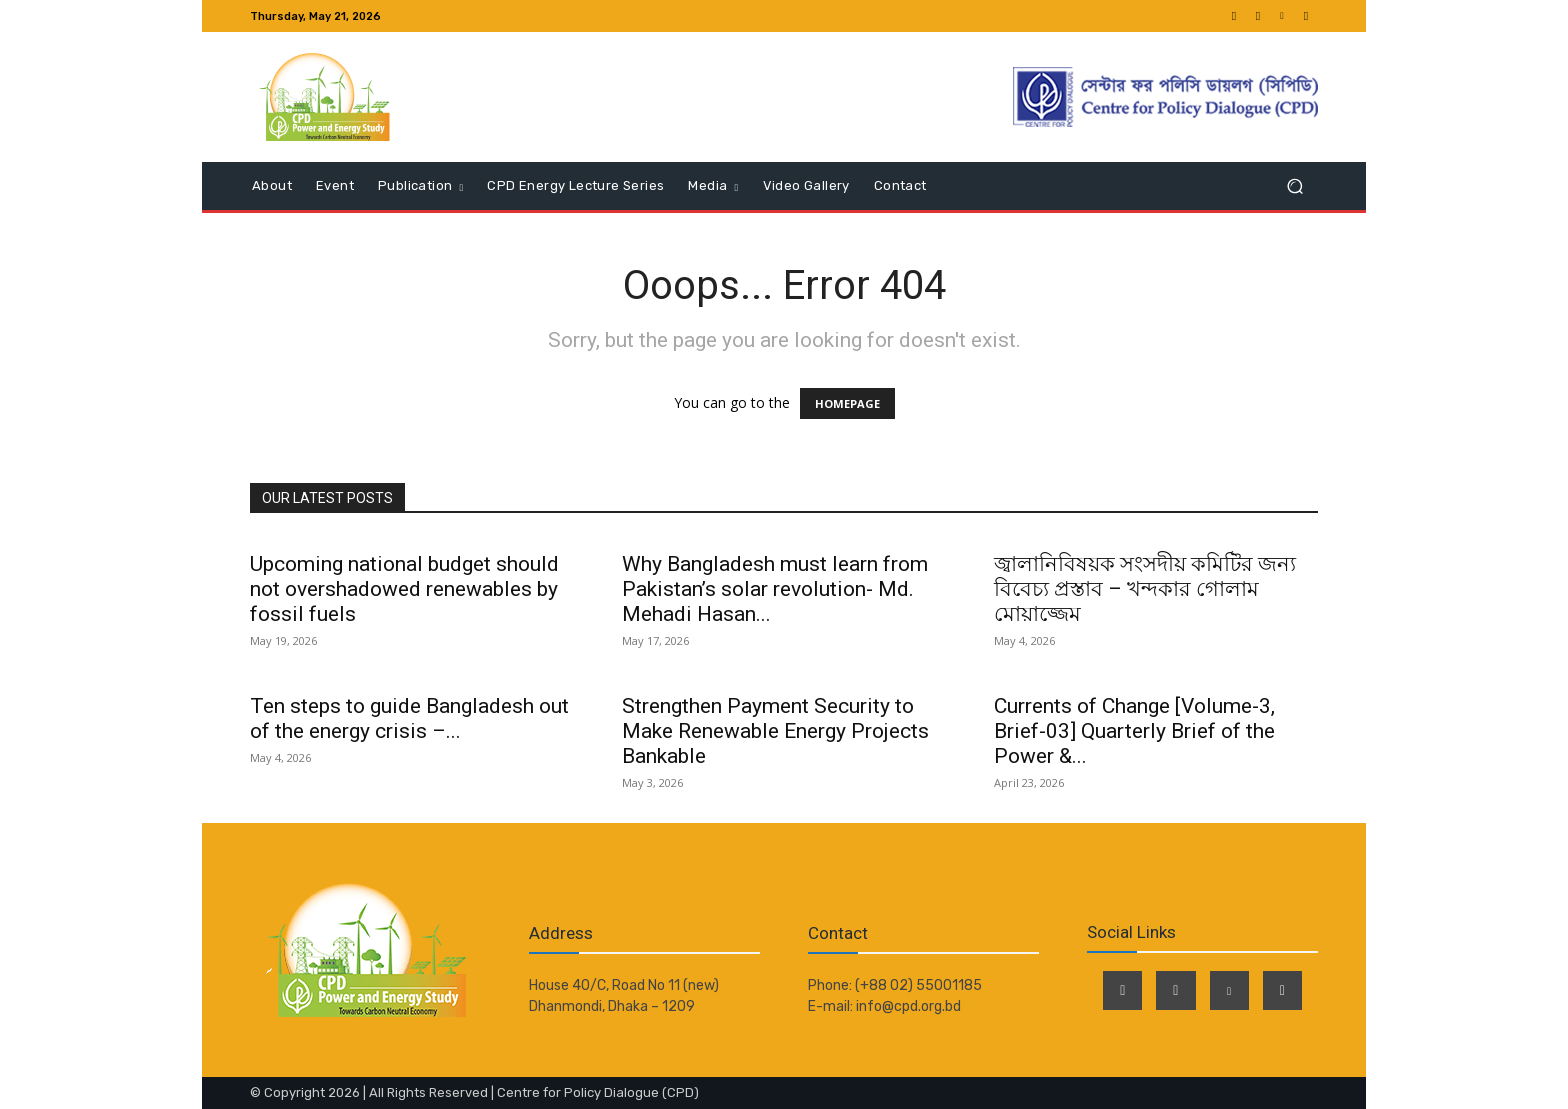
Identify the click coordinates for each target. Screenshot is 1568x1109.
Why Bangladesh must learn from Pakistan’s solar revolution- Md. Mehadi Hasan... (775, 589)
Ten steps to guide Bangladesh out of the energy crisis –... (409, 718)
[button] (1294, 186)
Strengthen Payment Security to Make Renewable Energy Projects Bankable (775, 731)
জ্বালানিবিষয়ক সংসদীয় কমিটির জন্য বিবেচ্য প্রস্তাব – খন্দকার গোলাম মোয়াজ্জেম (1145, 589)
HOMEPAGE (847, 403)
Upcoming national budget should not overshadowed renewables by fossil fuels (404, 589)
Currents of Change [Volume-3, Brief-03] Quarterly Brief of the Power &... (1134, 731)
